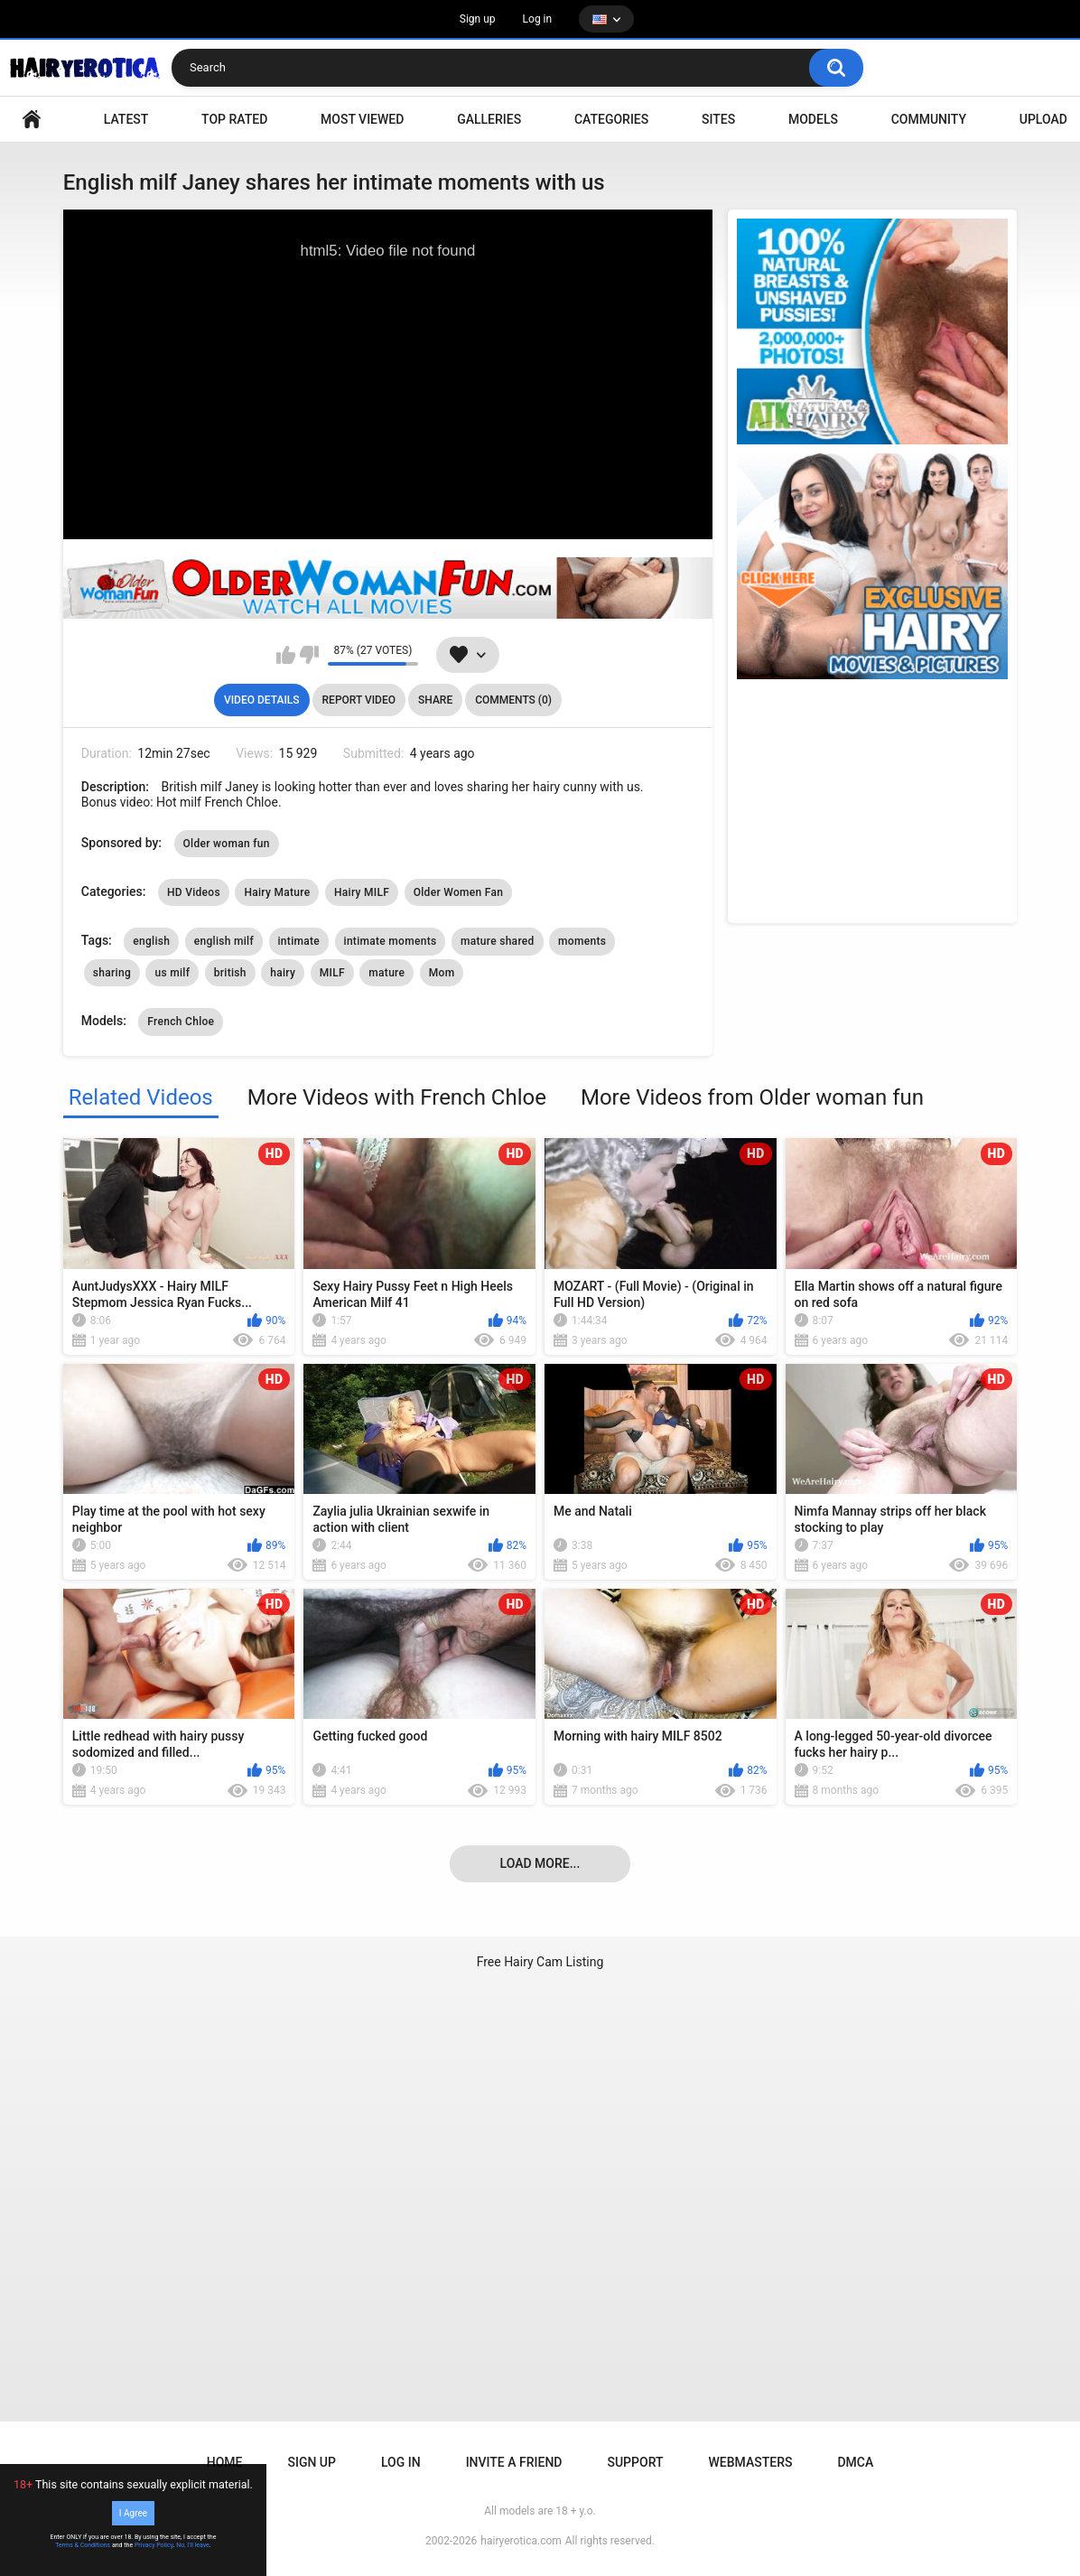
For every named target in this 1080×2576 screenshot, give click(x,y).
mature (386, 972)
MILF (332, 972)
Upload (1043, 119)
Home (225, 2462)
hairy (282, 972)
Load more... (540, 1863)
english (151, 941)
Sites (718, 119)
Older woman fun (226, 843)
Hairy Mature (277, 892)
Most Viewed (362, 119)
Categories (611, 119)
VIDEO (31, 120)
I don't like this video (309, 655)
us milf (172, 972)
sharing (112, 972)
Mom (442, 972)
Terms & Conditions (82, 2545)
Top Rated (234, 119)
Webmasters (751, 2462)
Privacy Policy (154, 2545)
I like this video (285, 655)
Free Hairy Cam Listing (540, 1962)
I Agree (133, 2513)
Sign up (478, 19)
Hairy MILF (361, 892)
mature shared (498, 941)
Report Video (359, 700)
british (230, 972)
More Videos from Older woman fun (752, 1097)
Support (635, 2462)
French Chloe (180, 1021)
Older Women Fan (459, 892)
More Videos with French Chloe (396, 1097)
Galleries (489, 119)
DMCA (855, 2462)
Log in (538, 19)
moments (582, 941)
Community (928, 119)
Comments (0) (513, 700)
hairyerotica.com (520, 2540)
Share (435, 700)
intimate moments (390, 941)
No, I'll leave (192, 2545)
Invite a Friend (514, 2462)
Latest (126, 119)
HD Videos (193, 892)
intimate (299, 941)
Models (813, 119)
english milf (224, 941)
